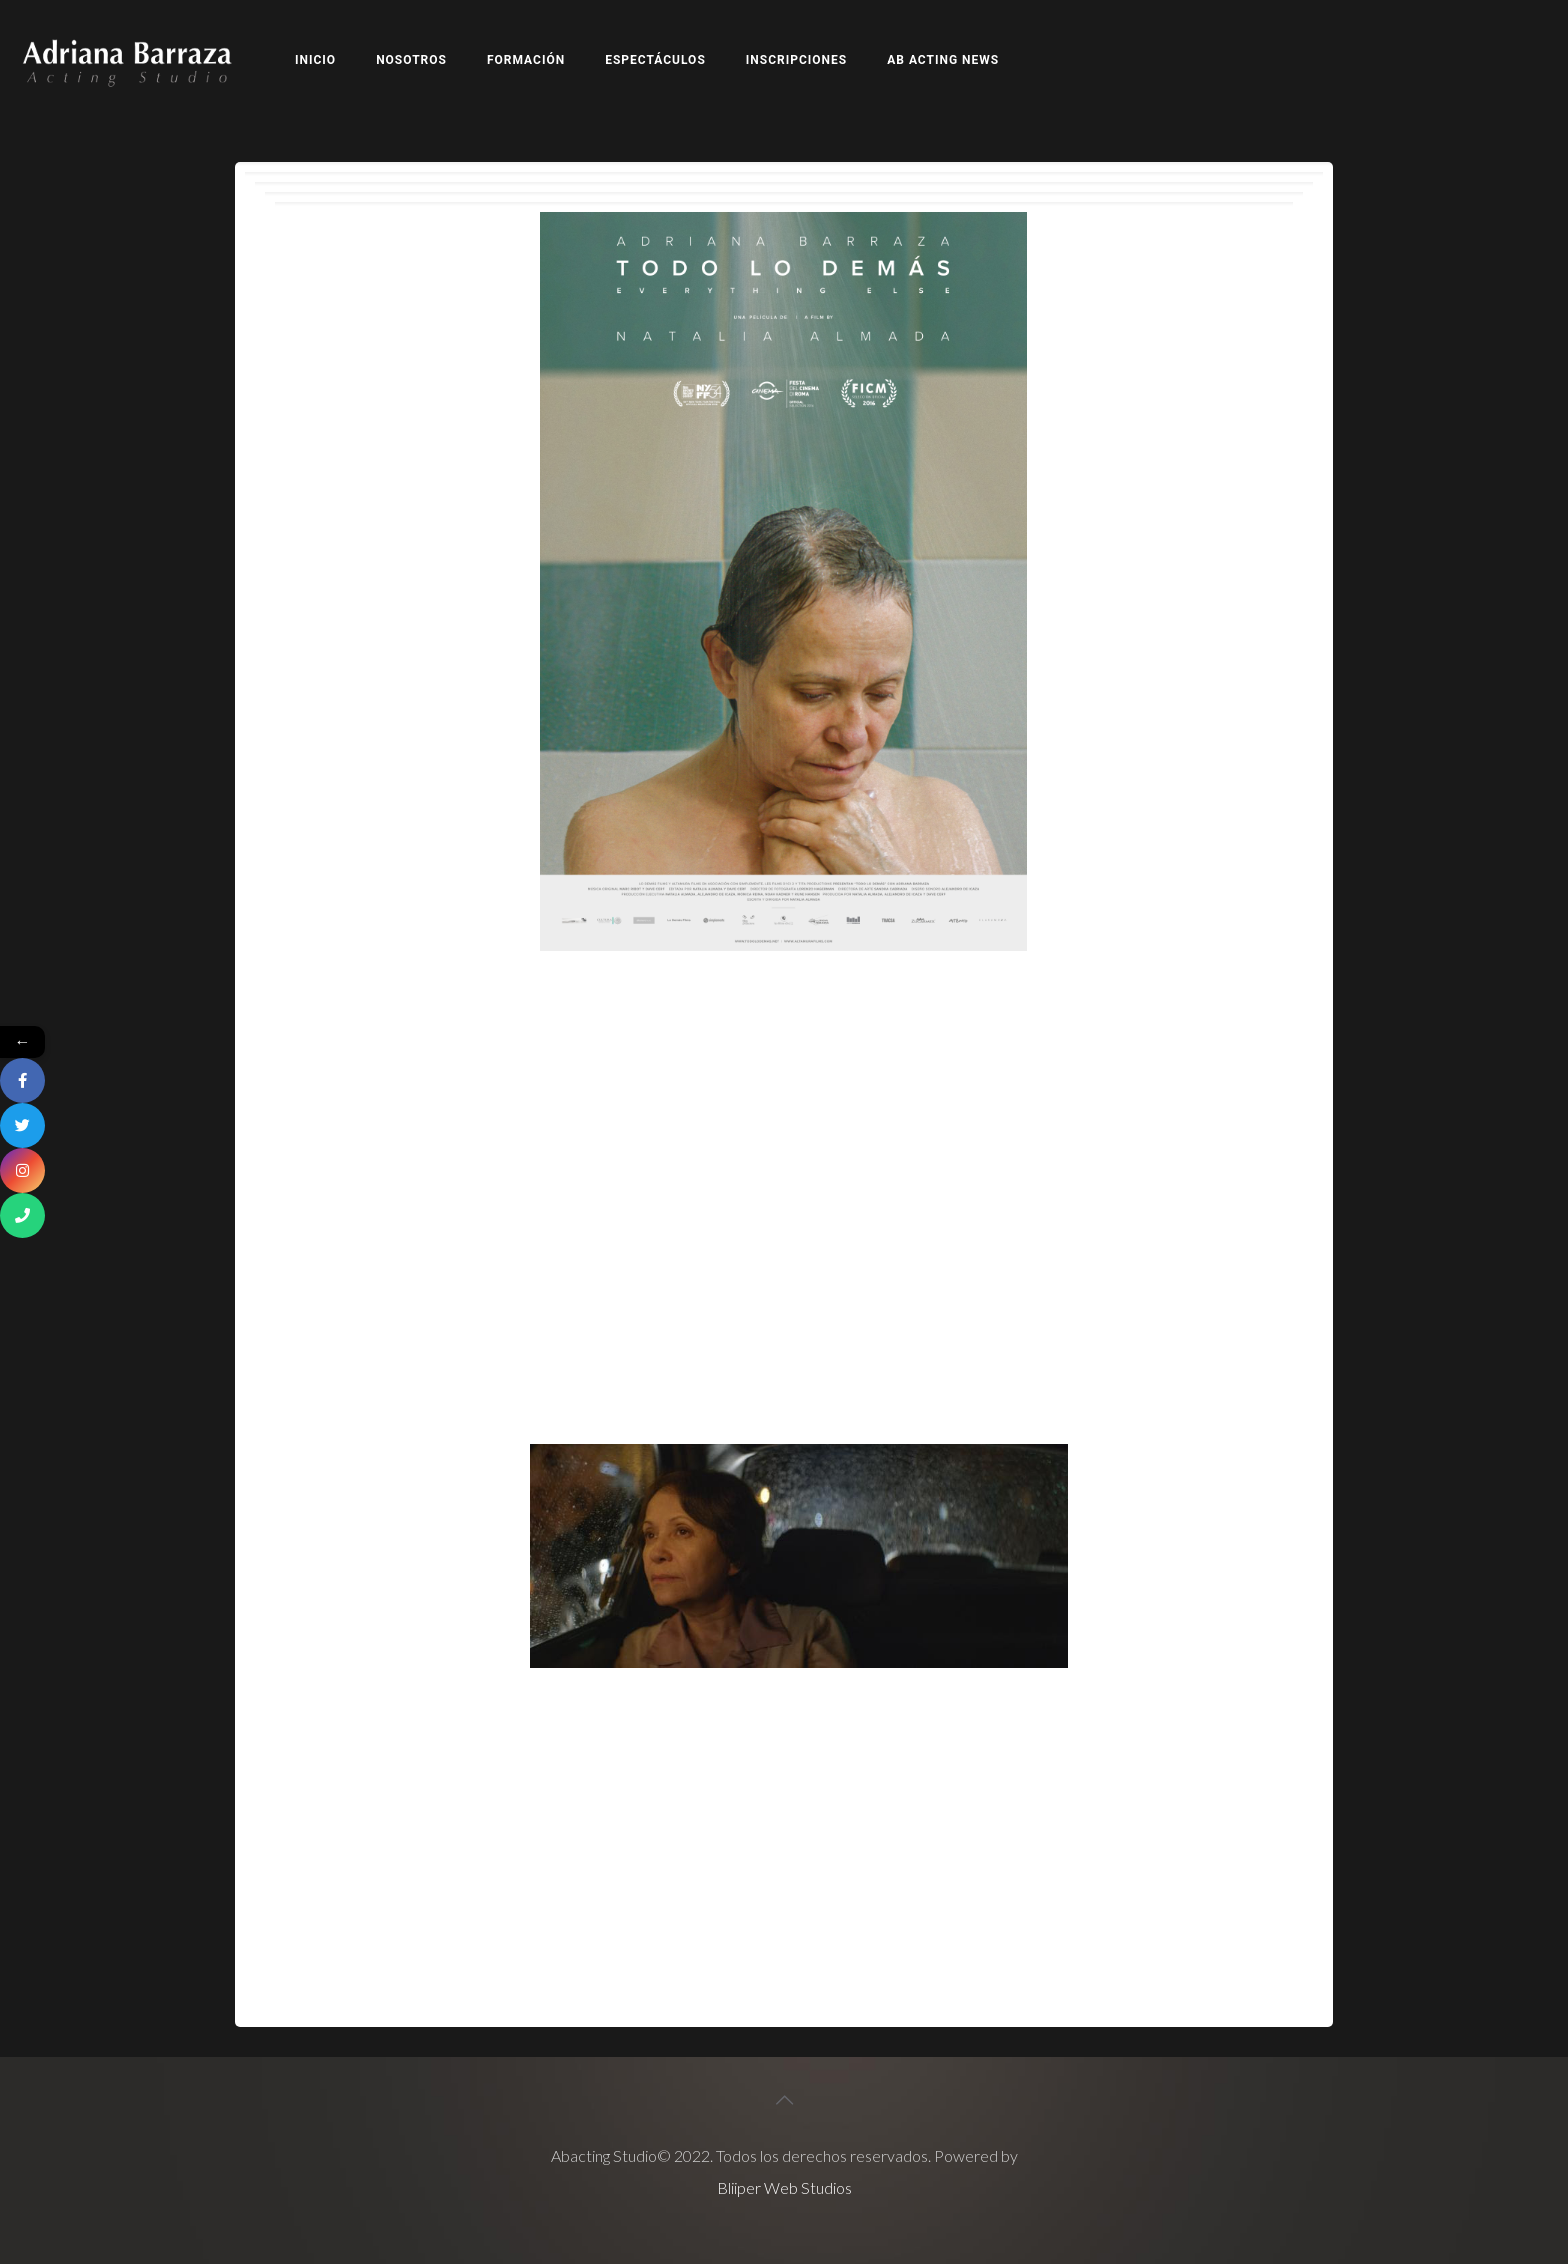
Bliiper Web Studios (784, 2187)
